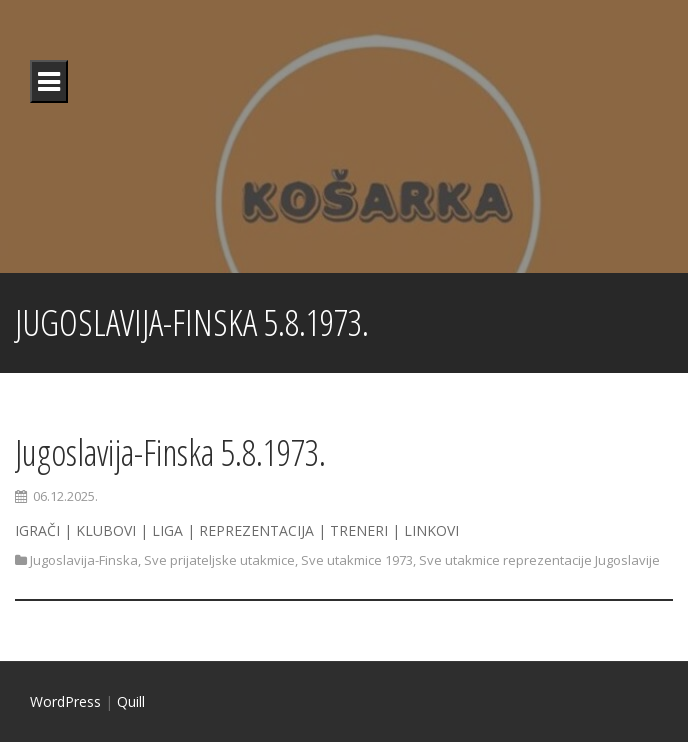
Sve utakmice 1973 (357, 560)
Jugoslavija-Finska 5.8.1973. (170, 452)
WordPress (65, 701)
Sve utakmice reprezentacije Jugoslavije (539, 560)
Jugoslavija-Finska (84, 560)
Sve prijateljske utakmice (219, 560)
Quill (131, 701)
